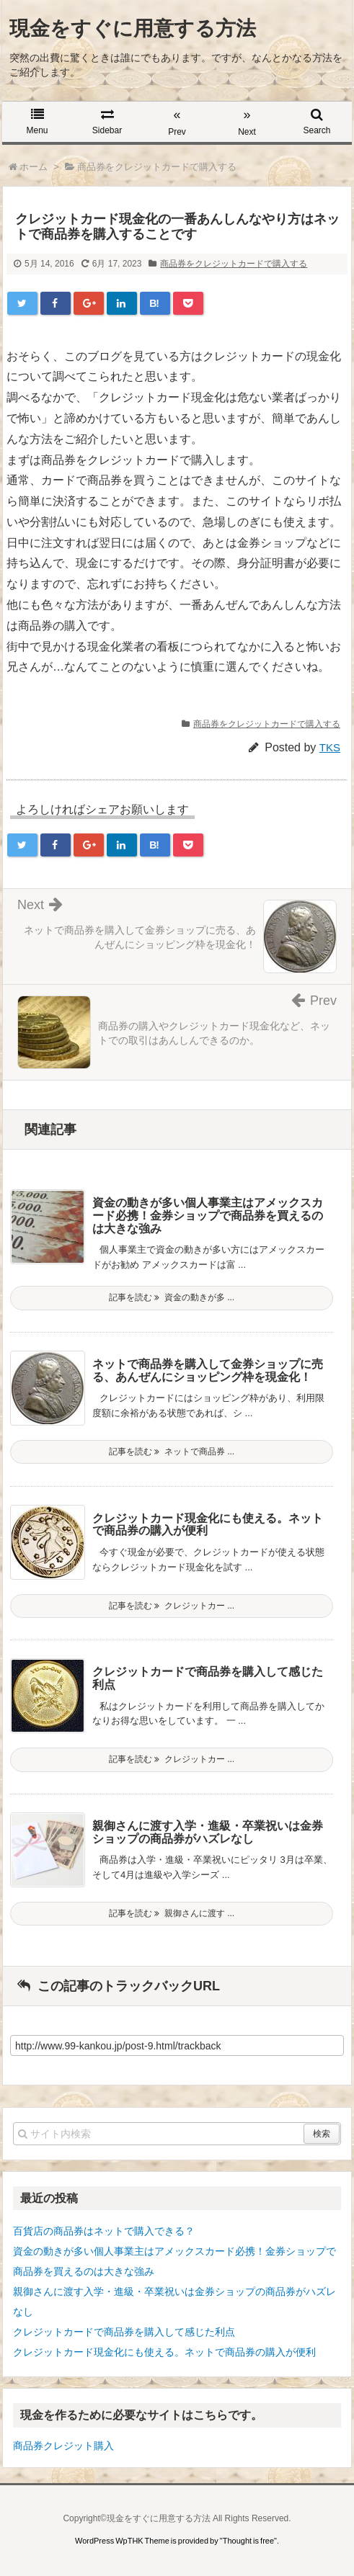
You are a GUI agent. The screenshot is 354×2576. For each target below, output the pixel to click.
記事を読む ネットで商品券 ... (171, 1451)
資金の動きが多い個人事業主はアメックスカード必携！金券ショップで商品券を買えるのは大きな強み (207, 1215)
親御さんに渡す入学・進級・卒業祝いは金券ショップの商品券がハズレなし (207, 1832)
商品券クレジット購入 (63, 2445)
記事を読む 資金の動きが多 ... (171, 1297)
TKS (329, 747)
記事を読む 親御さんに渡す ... (171, 1913)
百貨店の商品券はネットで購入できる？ (104, 2231)
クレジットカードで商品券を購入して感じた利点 (124, 2332)
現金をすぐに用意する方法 (132, 28)
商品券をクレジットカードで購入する (233, 264)
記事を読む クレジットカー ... (171, 1606)
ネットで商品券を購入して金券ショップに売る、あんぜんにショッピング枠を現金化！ (207, 1370)
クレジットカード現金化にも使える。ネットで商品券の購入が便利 (164, 2352)
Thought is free (248, 2540)
